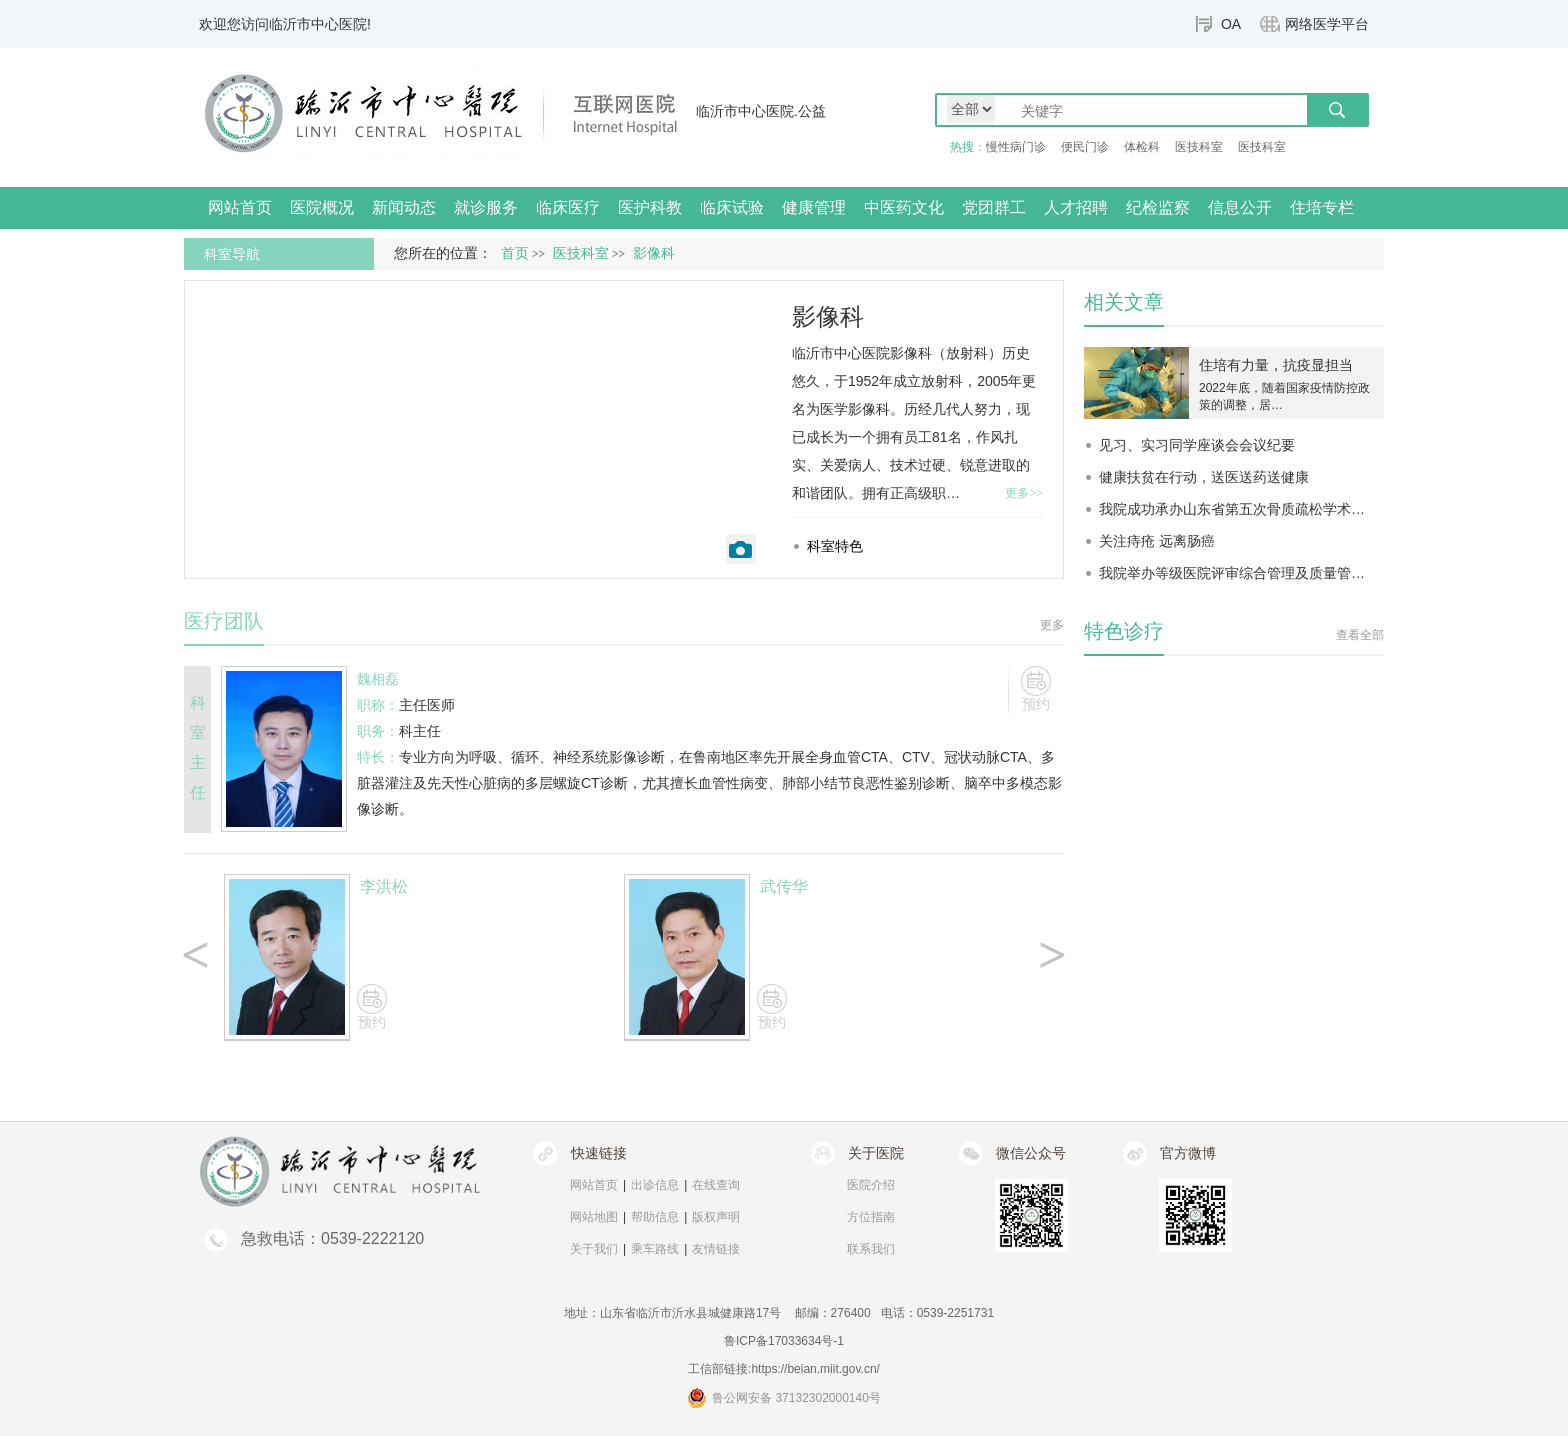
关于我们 (594, 1249)
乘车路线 (655, 1249)
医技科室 (1199, 147)
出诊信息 (655, 1185)
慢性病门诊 (1016, 147)
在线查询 (716, 1185)
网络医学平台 (1327, 24)
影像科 (828, 316)
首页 (515, 253)
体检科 (1142, 147)
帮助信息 (655, 1217)
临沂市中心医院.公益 (761, 111)
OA (1231, 24)
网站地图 (594, 1217)
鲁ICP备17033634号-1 (784, 1341)
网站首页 (240, 207)
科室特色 (835, 546)
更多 (1052, 625)
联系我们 (871, 1249)
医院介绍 (871, 1185)
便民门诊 (1085, 147)
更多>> (1024, 493)
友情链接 (716, 1249)
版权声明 (716, 1217)
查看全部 (1360, 635)
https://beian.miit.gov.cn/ (815, 1369)
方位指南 (871, 1217)
